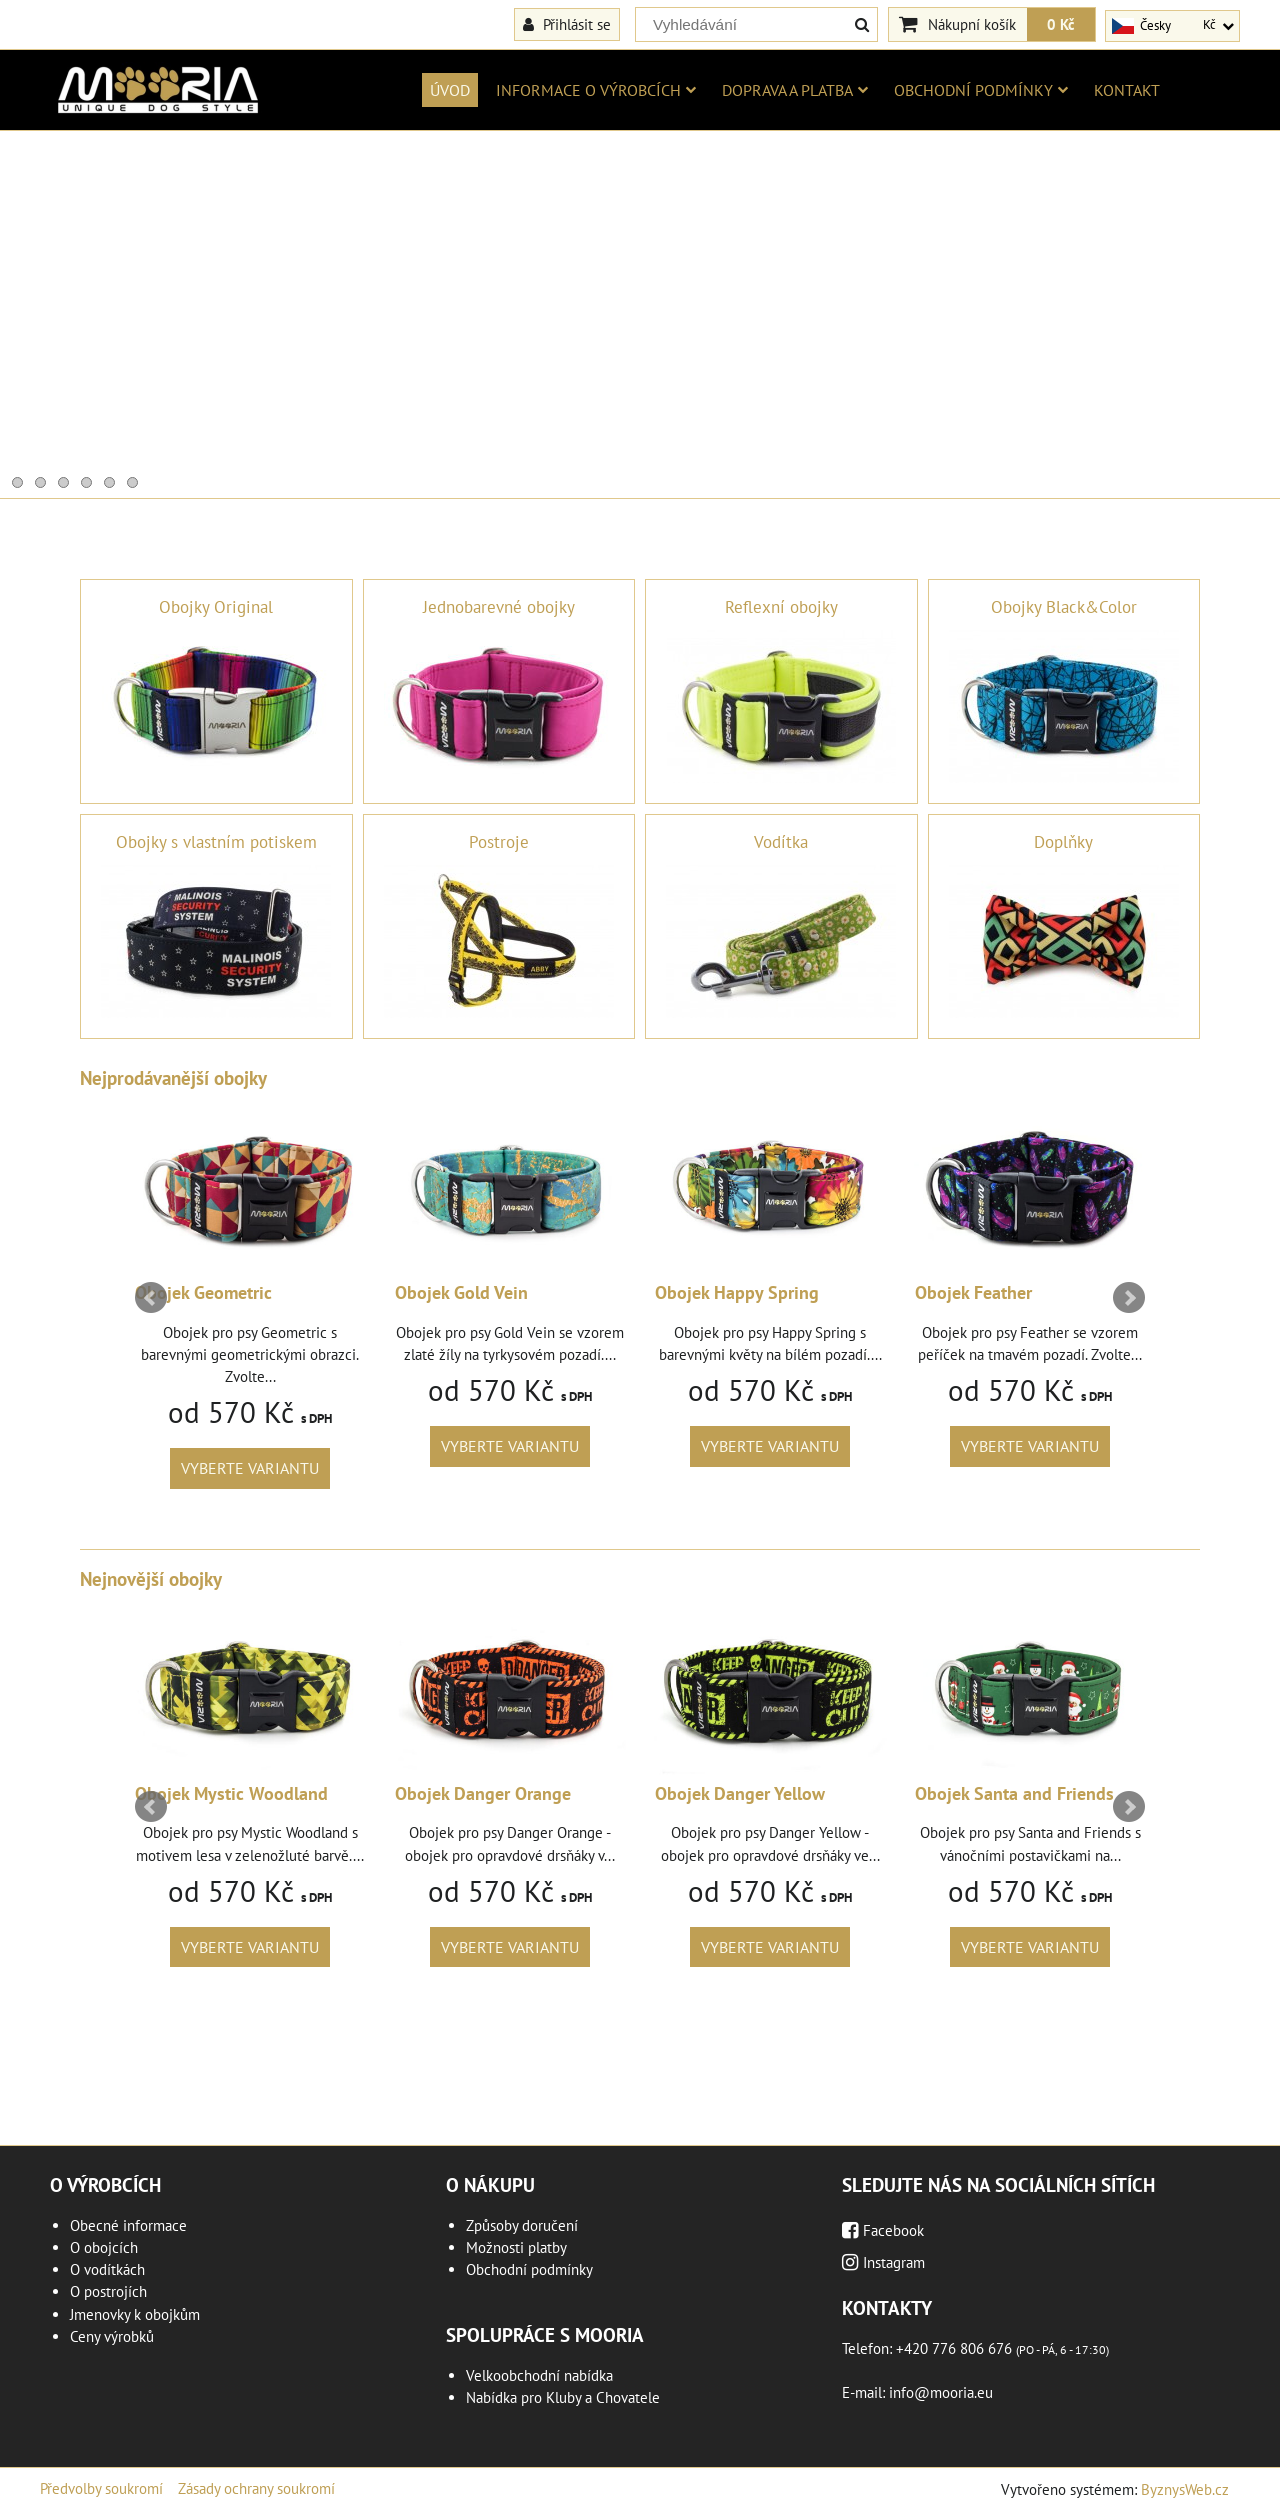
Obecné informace (128, 2225)
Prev (151, 1298)
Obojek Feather (973, 1292)
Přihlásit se (567, 24)
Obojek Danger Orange (483, 1793)
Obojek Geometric (203, 1292)
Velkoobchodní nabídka (539, 2375)
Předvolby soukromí (101, 2488)
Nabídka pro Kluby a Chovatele (563, 2397)
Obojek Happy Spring (737, 1292)
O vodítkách (107, 2269)
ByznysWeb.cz (1185, 2489)
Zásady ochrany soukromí (256, 2488)
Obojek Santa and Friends (1014, 1793)
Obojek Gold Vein (461, 1292)
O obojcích (104, 2247)
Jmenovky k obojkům (135, 2314)
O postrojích (108, 2291)
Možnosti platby (516, 2247)
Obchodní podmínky (981, 90)
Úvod (450, 90)
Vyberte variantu (250, 1468)
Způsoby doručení (522, 2225)
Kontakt (1127, 90)
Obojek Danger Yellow (740, 1793)
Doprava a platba (795, 90)
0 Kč (1061, 24)
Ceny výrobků (112, 2336)
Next (1129, 1298)
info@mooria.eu (941, 2392)
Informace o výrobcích (596, 90)
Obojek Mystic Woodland (231, 1793)
